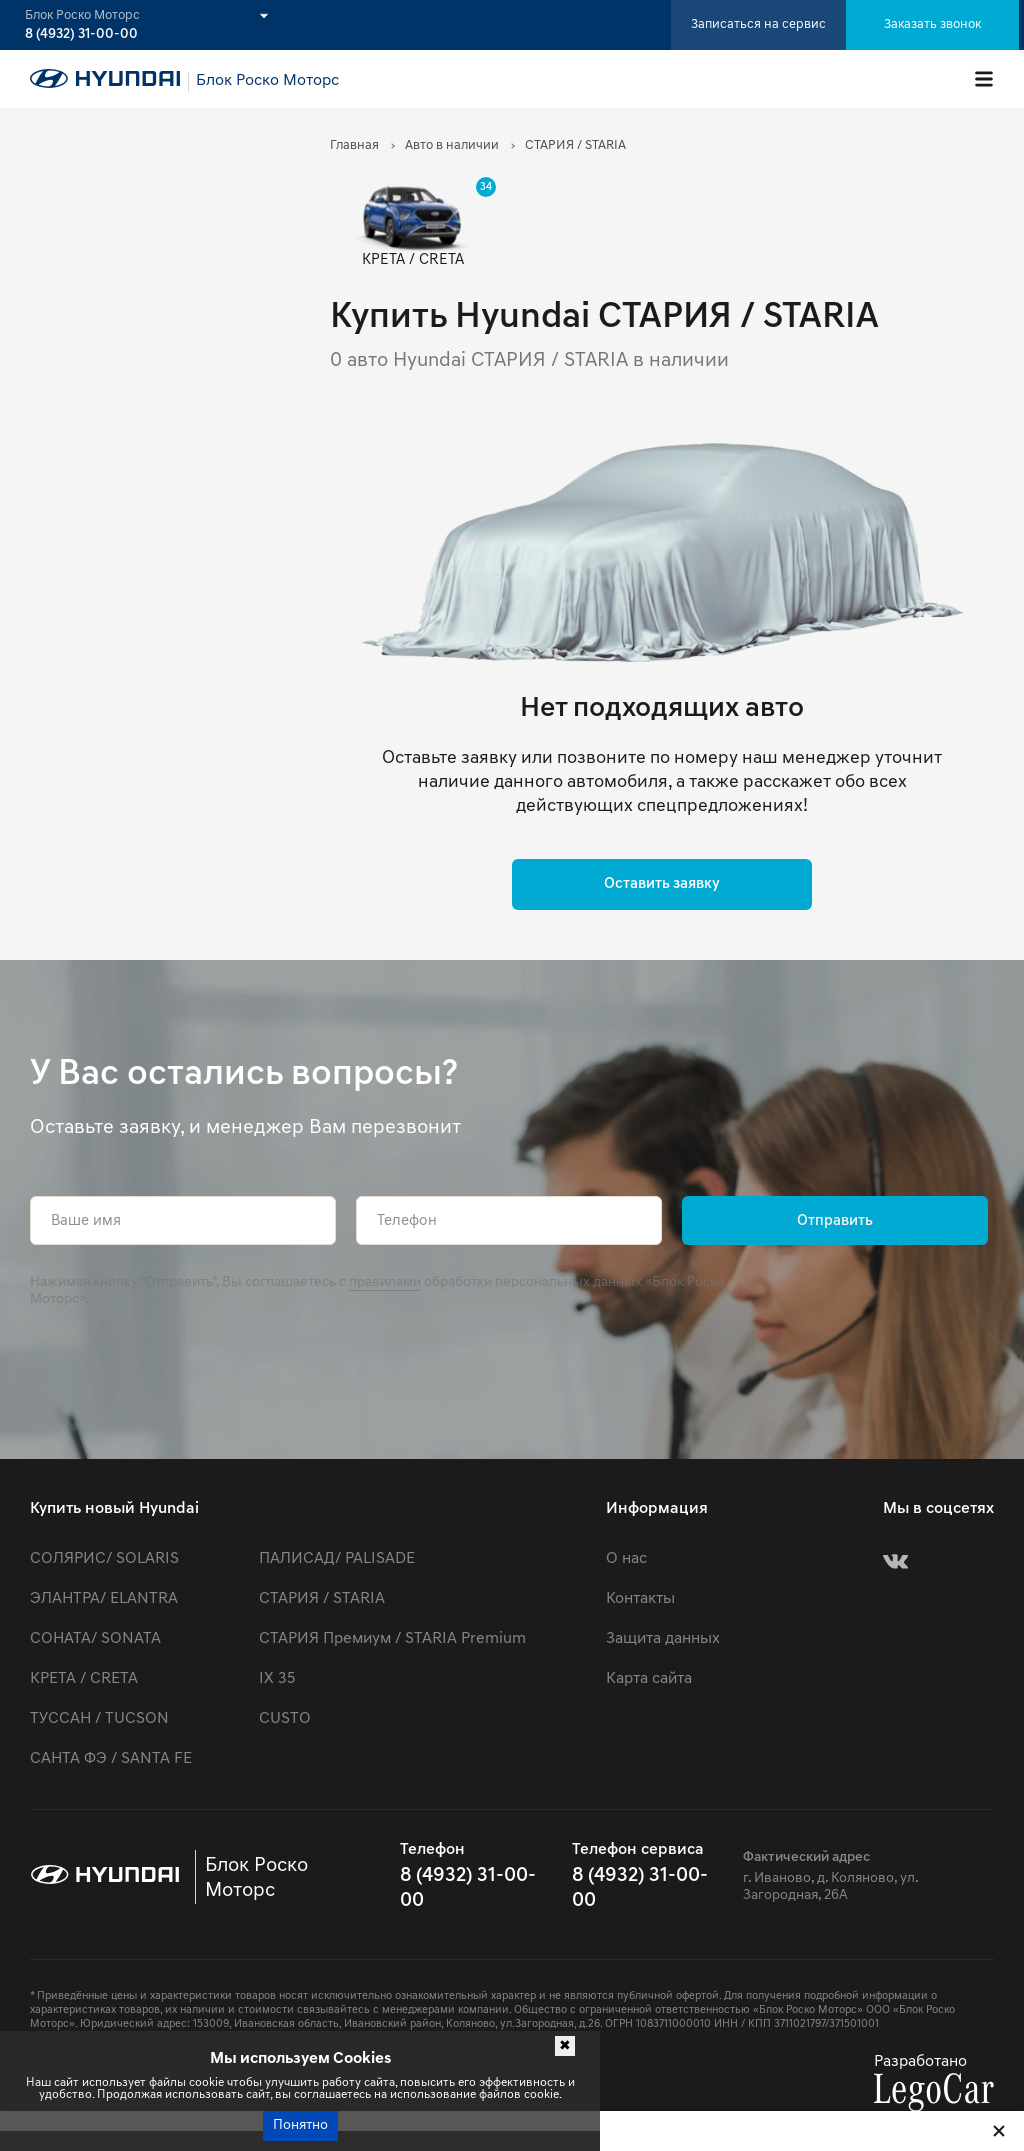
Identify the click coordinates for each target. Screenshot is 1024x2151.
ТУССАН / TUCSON (99, 1719)
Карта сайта (649, 1679)
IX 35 (277, 1679)
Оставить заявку (662, 884)
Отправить (835, 1221)
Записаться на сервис (758, 24)
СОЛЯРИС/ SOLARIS (104, 1559)
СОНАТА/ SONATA (95, 1639)
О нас (626, 1559)
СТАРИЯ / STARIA (322, 1599)
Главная (354, 145)
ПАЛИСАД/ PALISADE (337, 1559)
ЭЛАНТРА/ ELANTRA (104, 1599)
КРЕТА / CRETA (84, 1679)
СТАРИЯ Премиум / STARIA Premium (392, 1639)
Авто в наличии (452, 145)
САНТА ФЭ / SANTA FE (111, 1759)
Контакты (640, 1599)
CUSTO (285, 1719)
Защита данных (663, 1639)
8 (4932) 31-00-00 (81, 35)
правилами (385, 1282)
